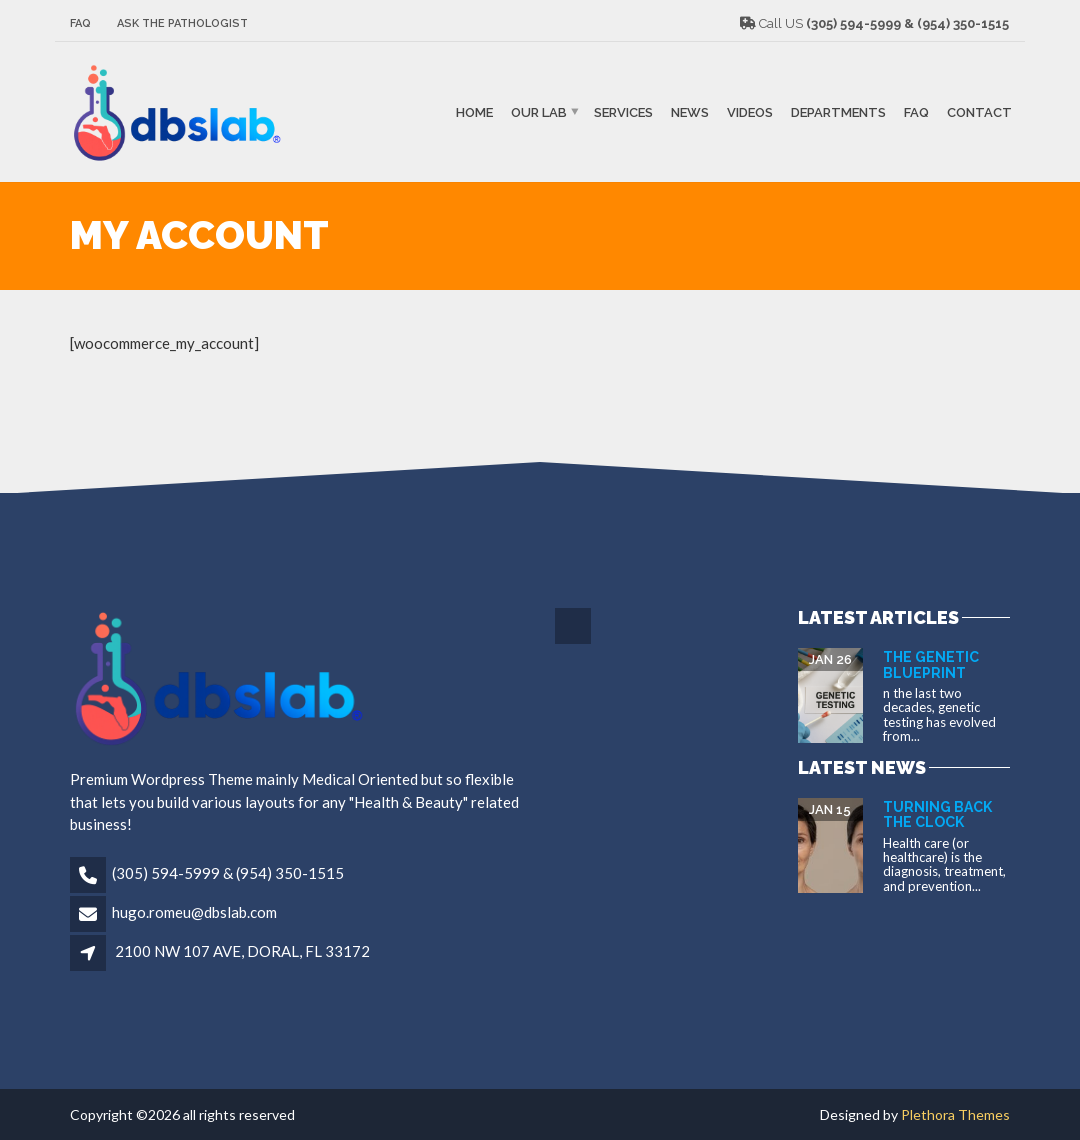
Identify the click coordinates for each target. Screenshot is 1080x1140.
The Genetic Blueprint (931, 664)
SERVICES (623, 111)
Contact (979, 111)
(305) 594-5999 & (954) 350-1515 (228, 873)
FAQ (80, 23)
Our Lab (539, 111)
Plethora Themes (955, 1114)
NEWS (690, 111)
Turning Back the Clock (937, 814)
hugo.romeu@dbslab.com (194, 912)
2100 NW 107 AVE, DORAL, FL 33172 (242, 951)
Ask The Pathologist (182, 23)
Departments (838, 111)
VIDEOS (750, 111)
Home (474, 111)
